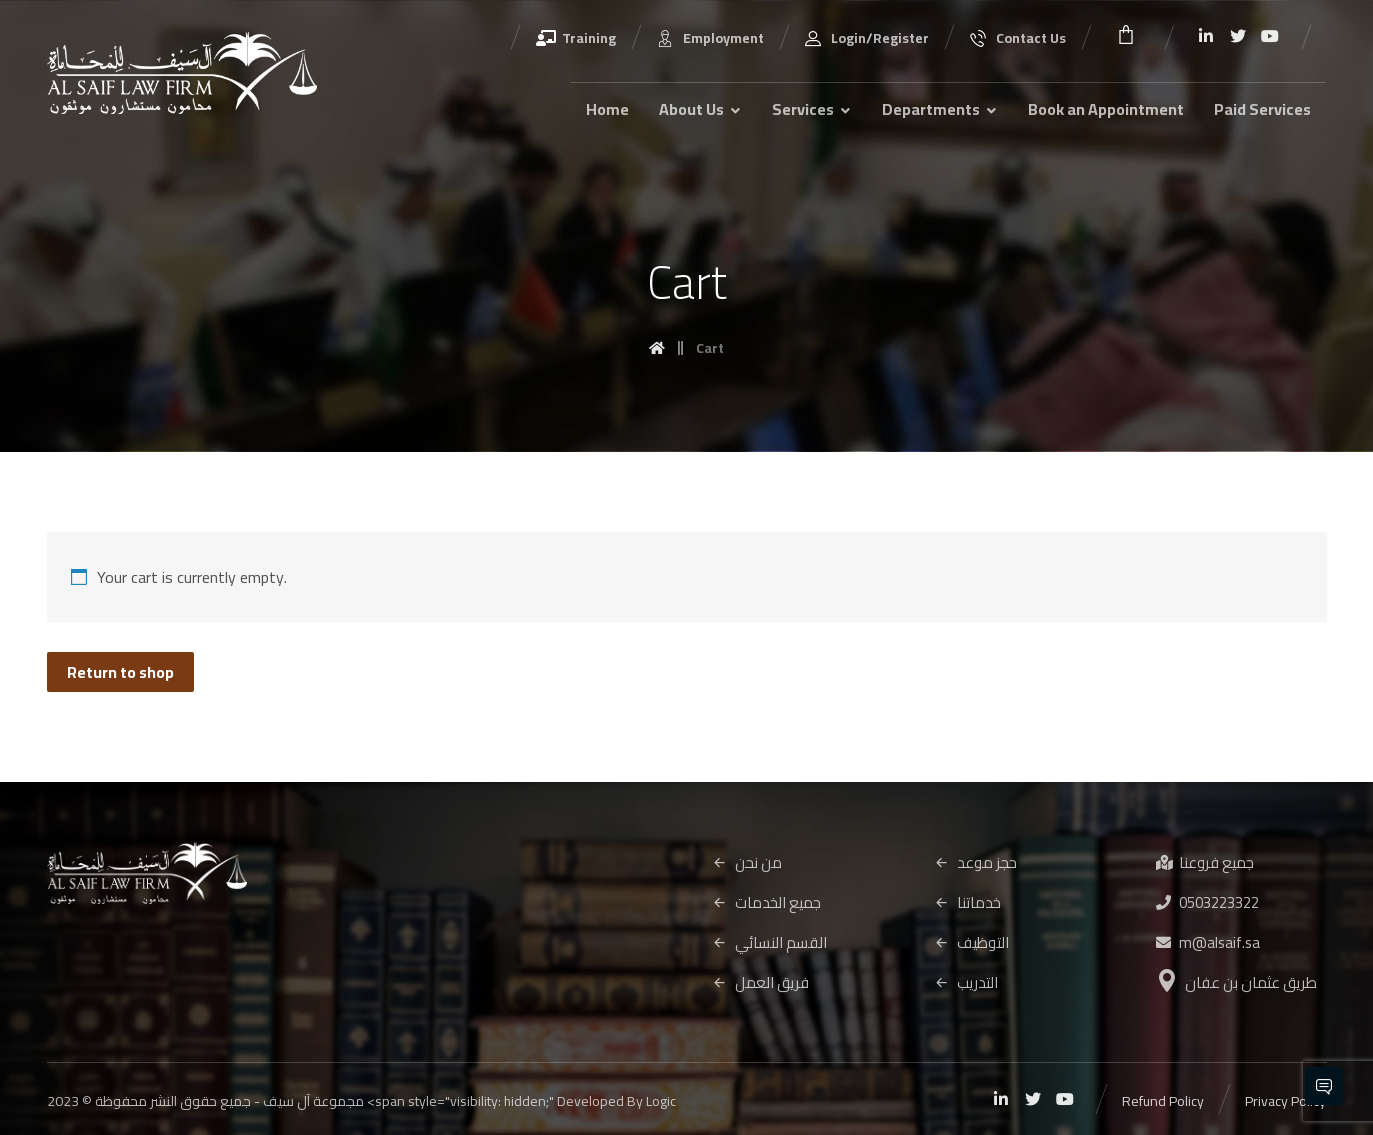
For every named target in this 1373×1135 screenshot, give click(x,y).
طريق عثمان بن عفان (1237, 982)
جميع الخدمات (766, 902)
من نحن (747, 862)
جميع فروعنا (1205, 862)
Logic (661, 1101)
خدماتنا (967, 902)
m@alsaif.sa (1208, 942)
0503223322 (1207, 902)
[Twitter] (1238, 36)
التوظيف (971, 942)
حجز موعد (975, 862)
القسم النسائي (769, 942)
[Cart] (1126, 32)
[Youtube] (1270, 36)
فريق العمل (760, 982)
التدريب (966, 982)
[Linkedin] (1206, 36)
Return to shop (120, 672)
